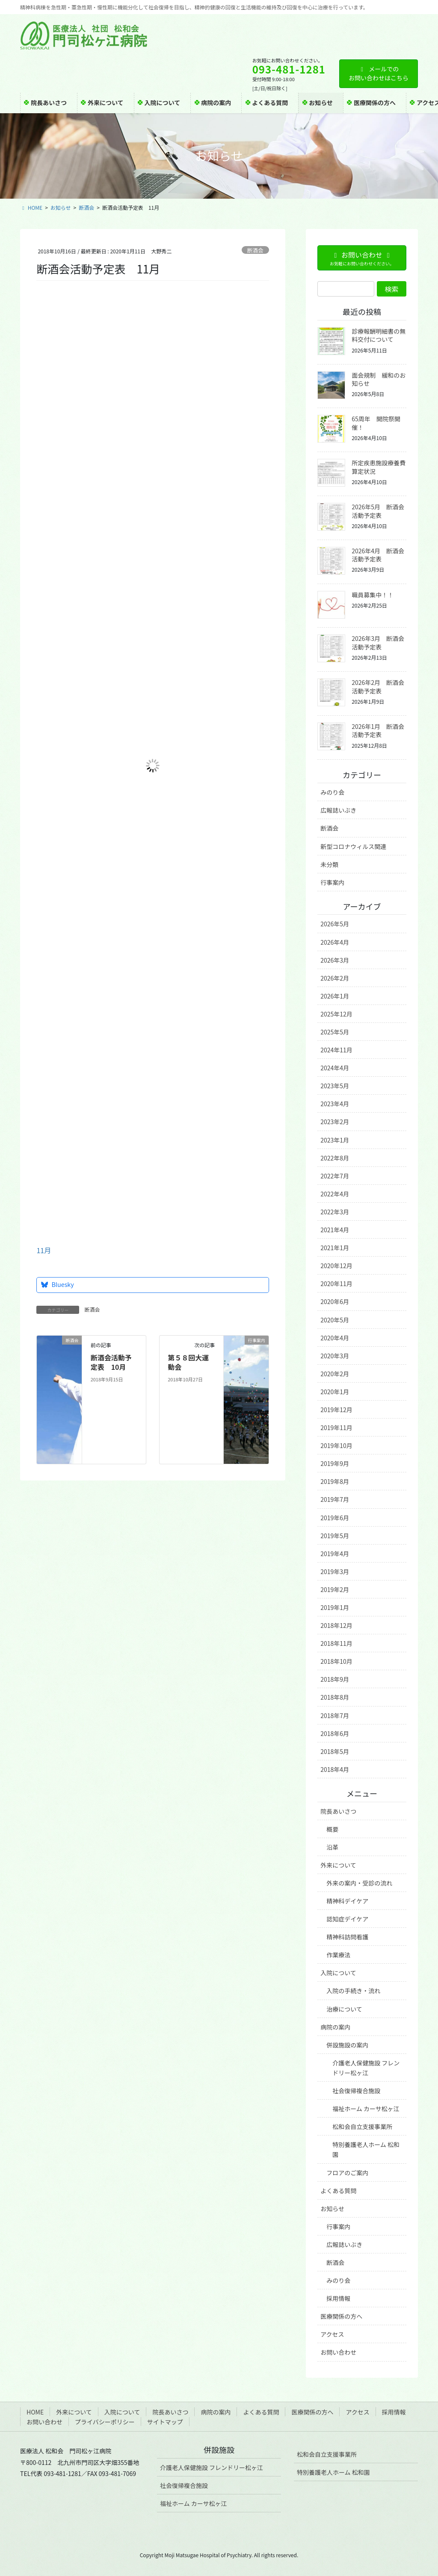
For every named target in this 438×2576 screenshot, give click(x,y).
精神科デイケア (347, 1901)
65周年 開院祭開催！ (376, 423)
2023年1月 (334, 1140)
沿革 (332, 1847)
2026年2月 (334, 978)
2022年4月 (334, 1194)
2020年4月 (334, 1338)
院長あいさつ (338, 1811)
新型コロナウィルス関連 (353, 846)
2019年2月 (334, 1589)
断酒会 (255, 250)
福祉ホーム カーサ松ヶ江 (365, 2108)
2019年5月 (334, 1535)
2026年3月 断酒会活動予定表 (378, 642)
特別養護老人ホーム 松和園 (366, 2149)
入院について (338, 1972)
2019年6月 (334, 1517)
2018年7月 (334, 1715)
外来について (338, 1865)
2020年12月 (336, 1265)
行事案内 (332, 882)
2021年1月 (334, 1247)
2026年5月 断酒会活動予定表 (378, 511)
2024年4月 (334, 1067)
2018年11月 (336, 1643)
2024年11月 (336, 1050)
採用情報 (338, 2298)
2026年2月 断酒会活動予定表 (378, 686)
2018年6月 (334, 1733)
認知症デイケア (347, 1919)
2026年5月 (334, 923)
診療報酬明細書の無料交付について (378, 335)
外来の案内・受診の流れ (359, 1883)
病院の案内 (335, 2027)
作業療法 (338, 1954)
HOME (35, 2412)
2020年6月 (334, 1301)
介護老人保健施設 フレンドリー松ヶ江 (366, 2068)
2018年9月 (334, 1679)
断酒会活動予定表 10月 (111, 1362)
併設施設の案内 (347, 2045)
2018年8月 (334, 1697)
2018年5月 (334, 1751)
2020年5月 (334, 1320)
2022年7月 (334, 1176)
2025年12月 (336, 1014)
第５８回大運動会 (188, 1362)
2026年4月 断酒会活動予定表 (378, 555)
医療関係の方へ (341, 2316)
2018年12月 (336, 1625)
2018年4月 (334, 1769)
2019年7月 (334, 1499)
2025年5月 (334, 1032)
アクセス (332, 2334)
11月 (43, 1250)
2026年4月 (334, 942)
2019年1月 (334, 1607)
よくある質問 (338, 2190)
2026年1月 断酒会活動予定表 (378, 730)
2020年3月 (334, 1355)
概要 (332, 1829)
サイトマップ (165, 2421)
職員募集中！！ (373, 594)
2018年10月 (336, 1661)
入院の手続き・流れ (353, 1990)
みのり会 (332, 792)
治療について (344, 2009)
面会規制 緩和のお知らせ (378, 379)
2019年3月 (334, 1571)
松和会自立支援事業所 (362, 2126)
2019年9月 (334, 1463)
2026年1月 (334, 996)
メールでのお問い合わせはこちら (378, 73)
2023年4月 (334, 1103)
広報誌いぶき (338, 810)
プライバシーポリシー (105, 2421)
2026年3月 (334, 960)
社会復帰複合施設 (356, 2090)
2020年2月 (334, 1373)
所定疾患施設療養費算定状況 (378, 467)
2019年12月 (336, 1409)
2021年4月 (334, 1229)
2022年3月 (334, 1211)
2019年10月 (336, 1445)
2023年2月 (334, 1121)
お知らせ (332, 2208)
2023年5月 (334, 1085)
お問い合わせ (338, 2352)
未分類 (329, 864)
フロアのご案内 (347, 2172)
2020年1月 (334, 1391)
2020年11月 (336, 1283)
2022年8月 (334, 1158)
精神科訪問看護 (347, 1937)
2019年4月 (334, 1553)
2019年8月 (334, 1481)
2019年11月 (336, 1427)
